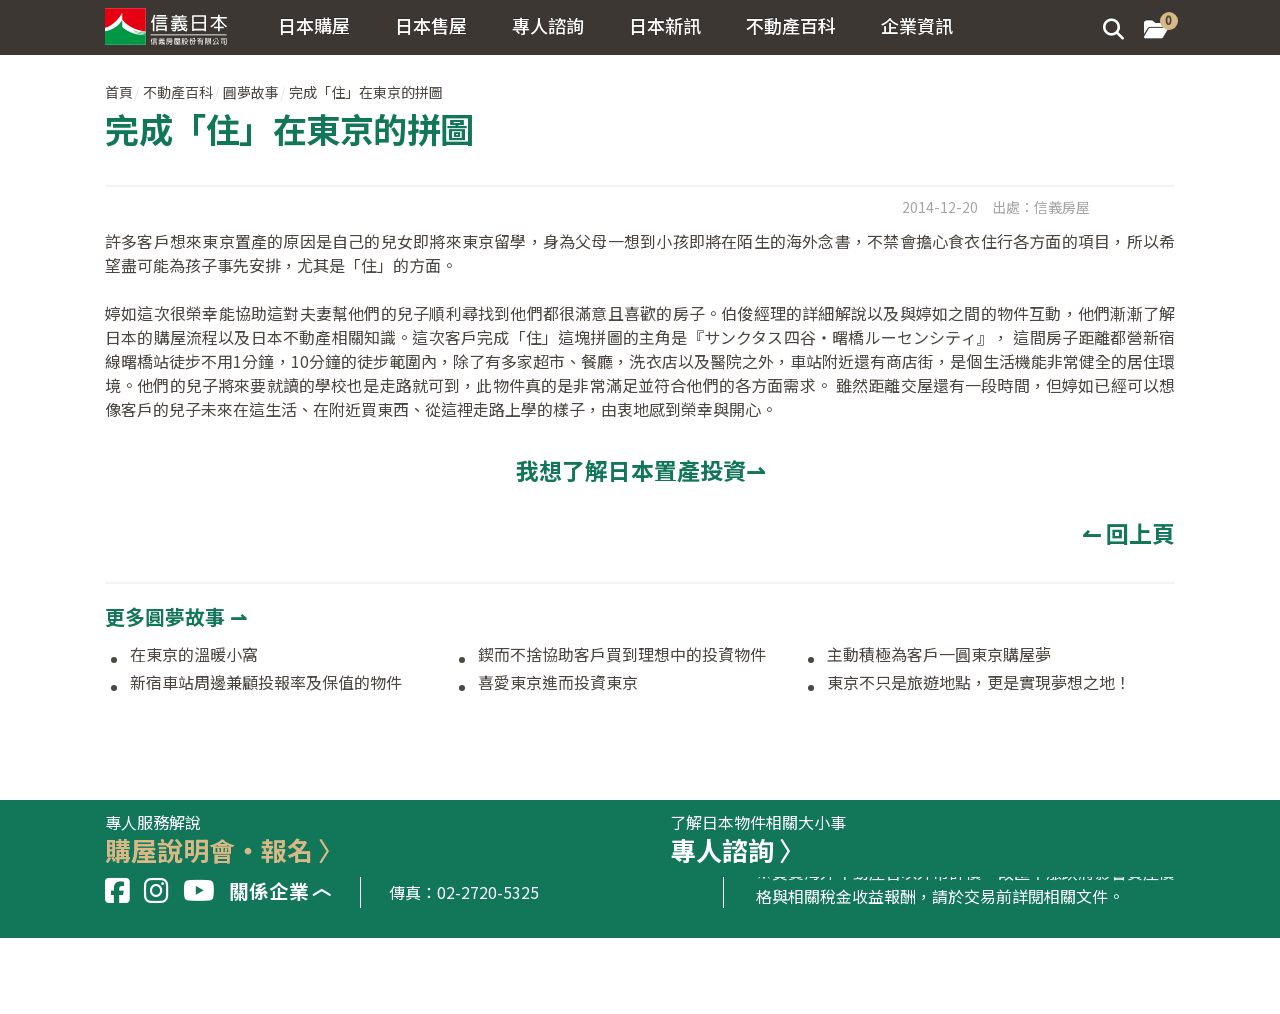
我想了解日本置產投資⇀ (640, 470)
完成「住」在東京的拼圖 (366, 92)
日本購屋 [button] (314, 25)
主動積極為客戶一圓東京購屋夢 (939, 655)
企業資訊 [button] (917, 25)
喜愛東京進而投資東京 (558, 683)
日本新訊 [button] (665, 25)
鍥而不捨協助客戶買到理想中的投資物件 (622, 655)
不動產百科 (178, 92)
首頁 (119, 92)
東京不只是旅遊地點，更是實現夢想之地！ (979, 683)
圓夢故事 (251, 92)
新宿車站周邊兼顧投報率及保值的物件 (266, 683)
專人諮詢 (548, 25)
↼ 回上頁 (1128, 533)
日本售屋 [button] (431, 25)
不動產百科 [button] (791, 25)
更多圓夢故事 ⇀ (176, 616)
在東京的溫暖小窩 (194, 655)
